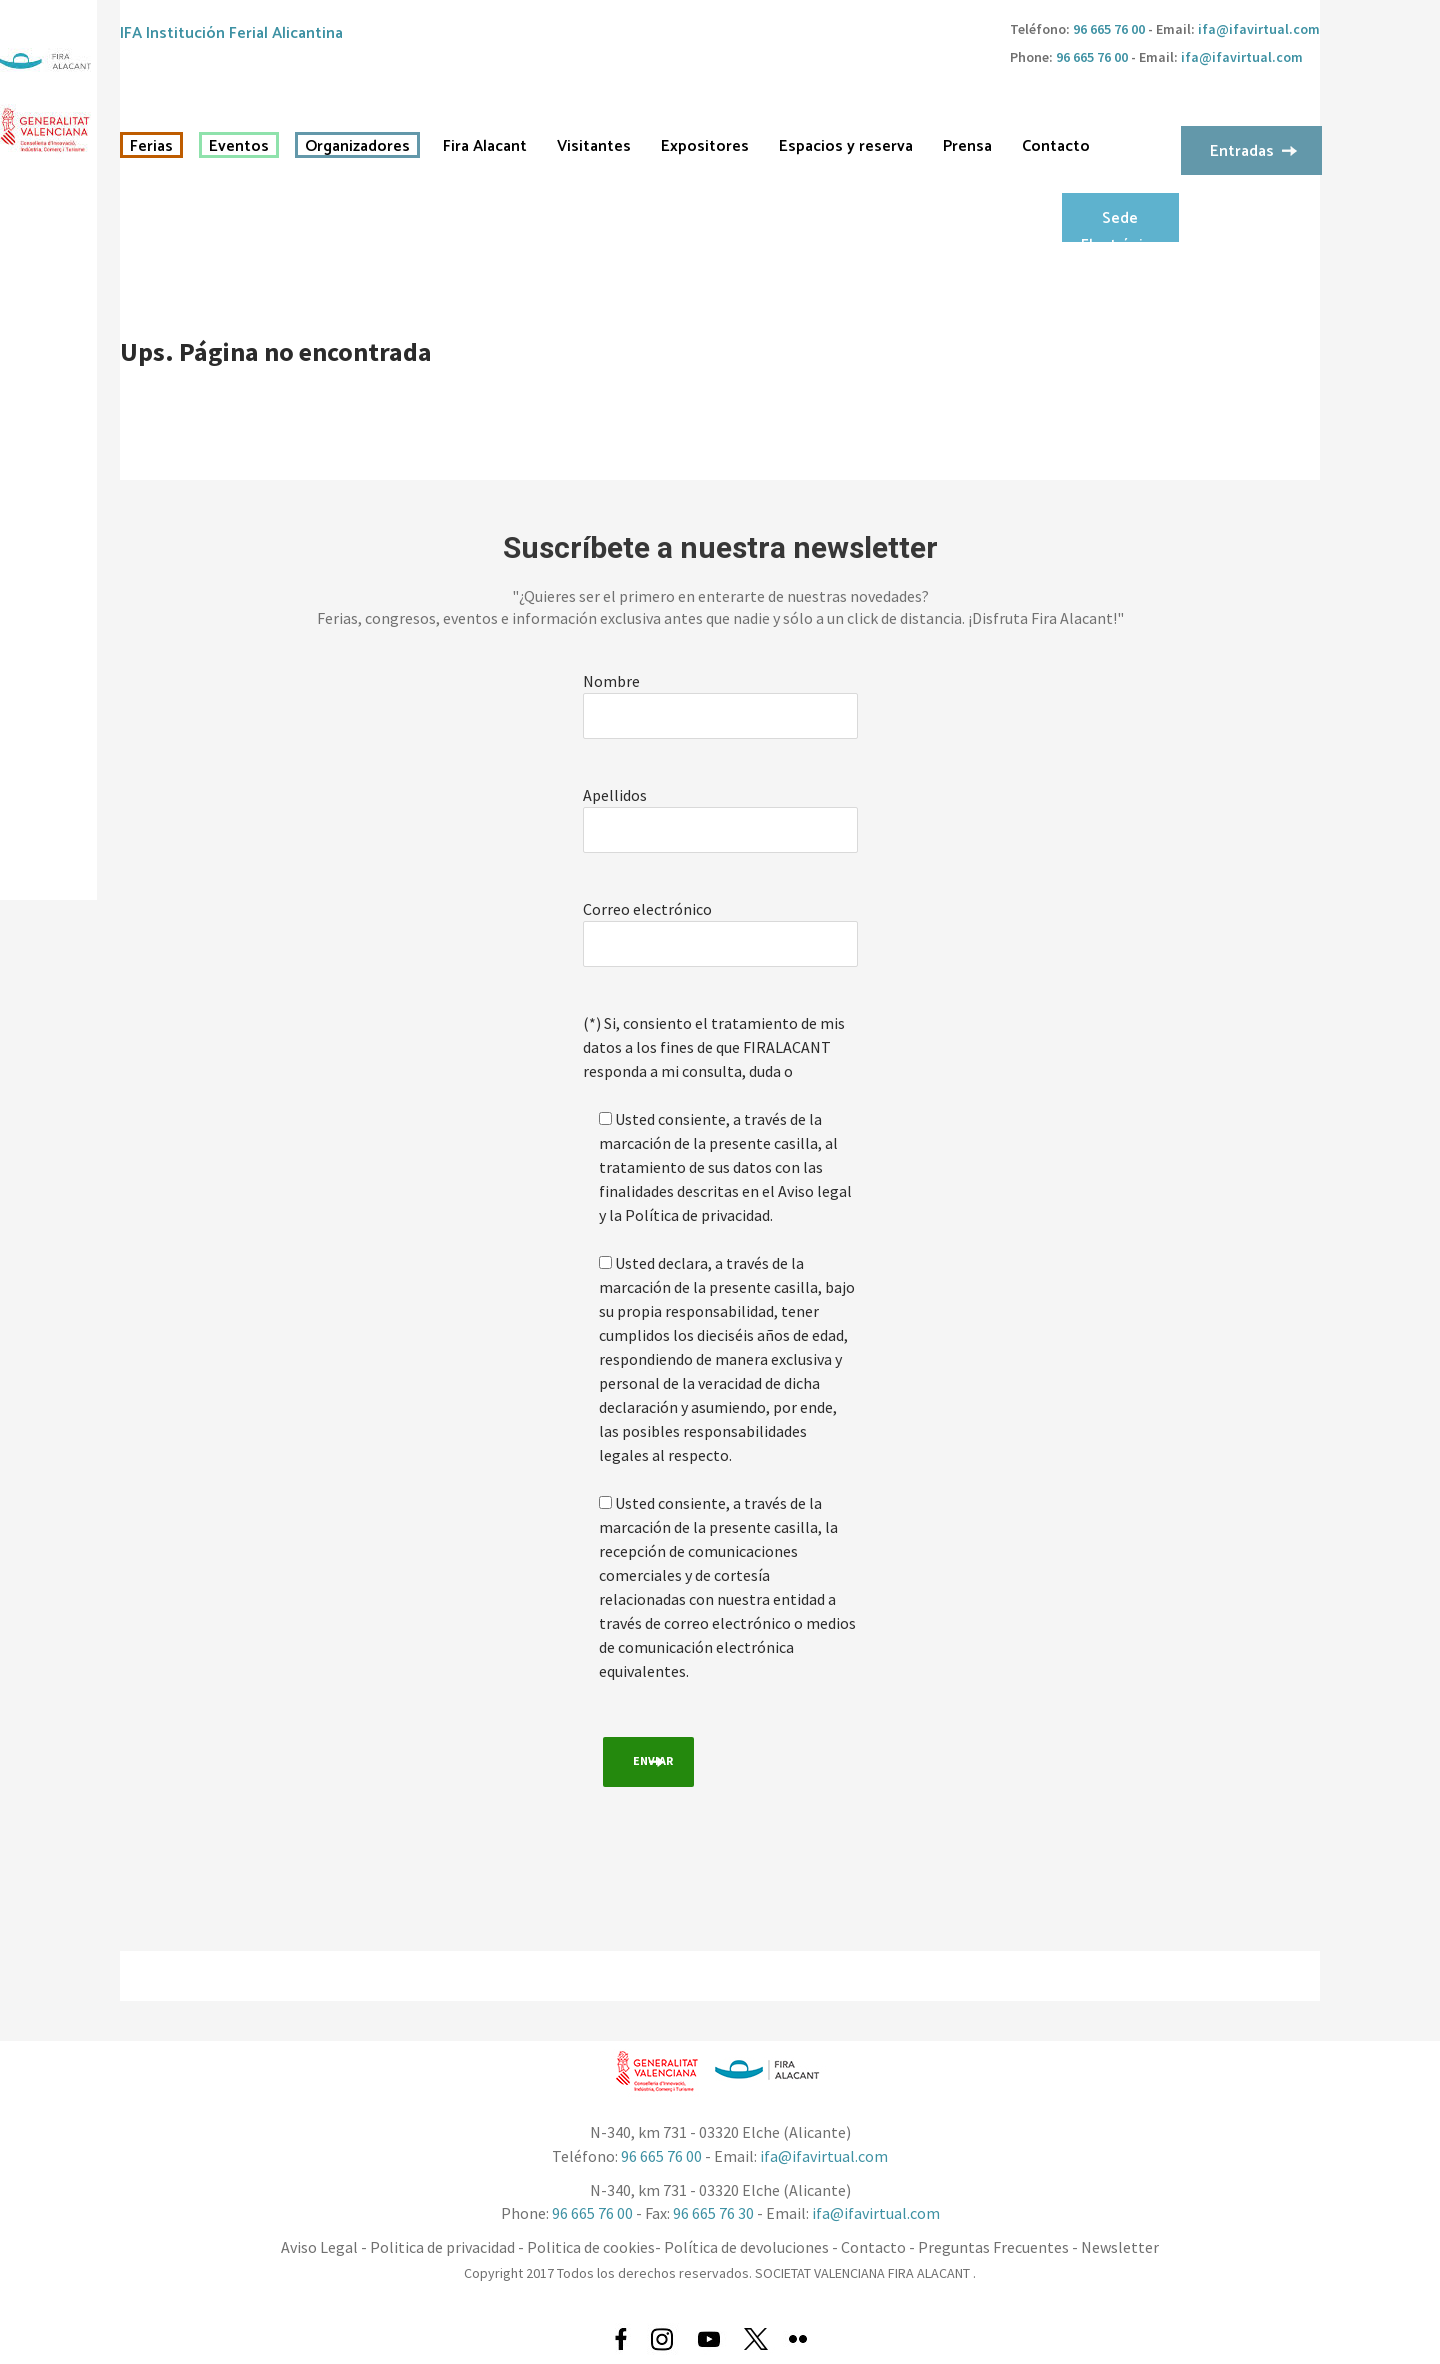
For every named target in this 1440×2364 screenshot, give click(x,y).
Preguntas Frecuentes (993, 2247)
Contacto (1056, 147)
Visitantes (594, 147)
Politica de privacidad (442, 2247)
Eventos (239, 147)
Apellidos (615, 795)
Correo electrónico (647, 909)
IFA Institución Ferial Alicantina (231, 33)
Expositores (705, 147)
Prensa (967, 147)
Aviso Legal (319, 2247)
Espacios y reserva (846, 147)
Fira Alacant (485, 147)
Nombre (611, 681)
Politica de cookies (591, 2247)
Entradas (1242, 151)
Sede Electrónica (1120, 224)
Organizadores (357, 147)
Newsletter (1120, 2247)
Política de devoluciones (746, 2247)
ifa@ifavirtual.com (1259, 29)
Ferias (151, 147)
